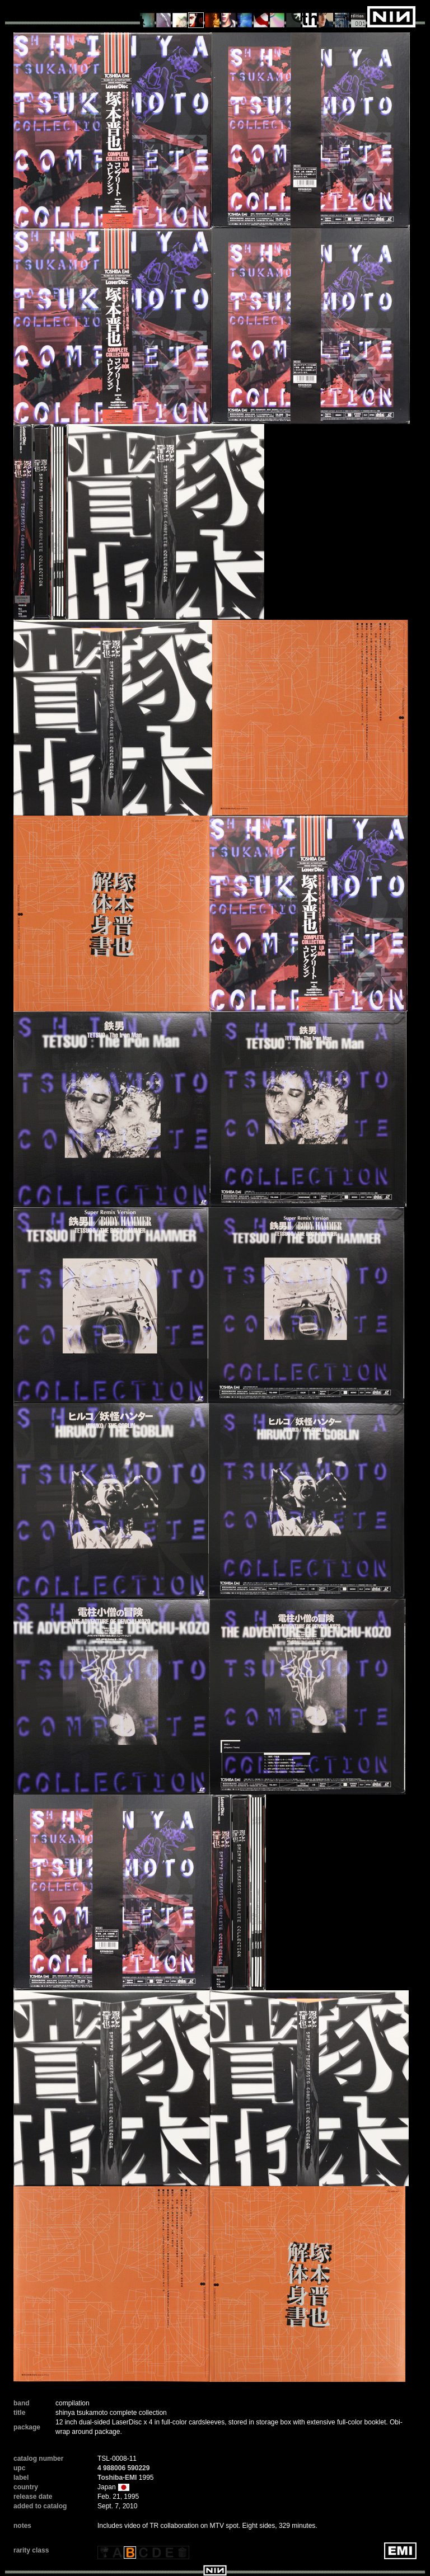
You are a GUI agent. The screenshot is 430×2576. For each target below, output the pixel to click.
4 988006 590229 (123, 2468)
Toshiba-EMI (117, 2477)
